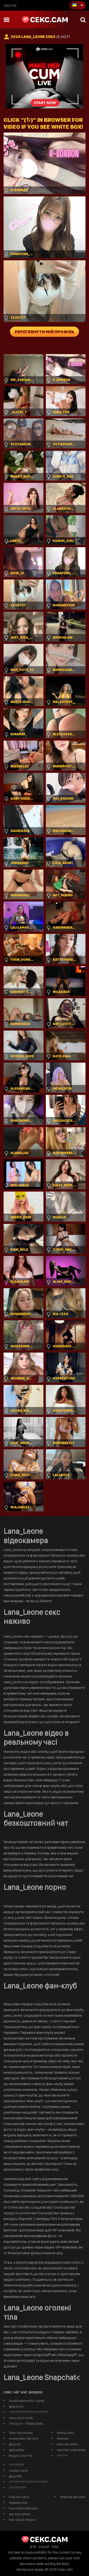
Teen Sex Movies (21, 2433)
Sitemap (62, 2438)
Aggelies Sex (18, 2503)
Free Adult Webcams (23, 2508)
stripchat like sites (72, 2497)
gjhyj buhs (16, 2406)
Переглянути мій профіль (44, 331)
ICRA (55, 2547)
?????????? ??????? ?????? (28, 2412)
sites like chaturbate (71, 2450)
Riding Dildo (65, 2433)
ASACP (44, 2547)
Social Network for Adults (26, 2401)
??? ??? (62, 2455)
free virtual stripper (22, 2520)
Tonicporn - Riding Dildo (26, 2423)
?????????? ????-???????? (28, 2482)
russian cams (18, 2470)
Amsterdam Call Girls (23, 2438)
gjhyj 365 (15, 2476)
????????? (16, 2465)
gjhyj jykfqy (16, 2450)
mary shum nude (21, 2418)
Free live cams (19, 2497)
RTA (33, 2547)
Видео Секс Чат (21, 2455)
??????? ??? (17, 2488)
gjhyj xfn (15, 2444)
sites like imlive (67, 2444)
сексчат (10, 5)
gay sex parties (19, 2514)
